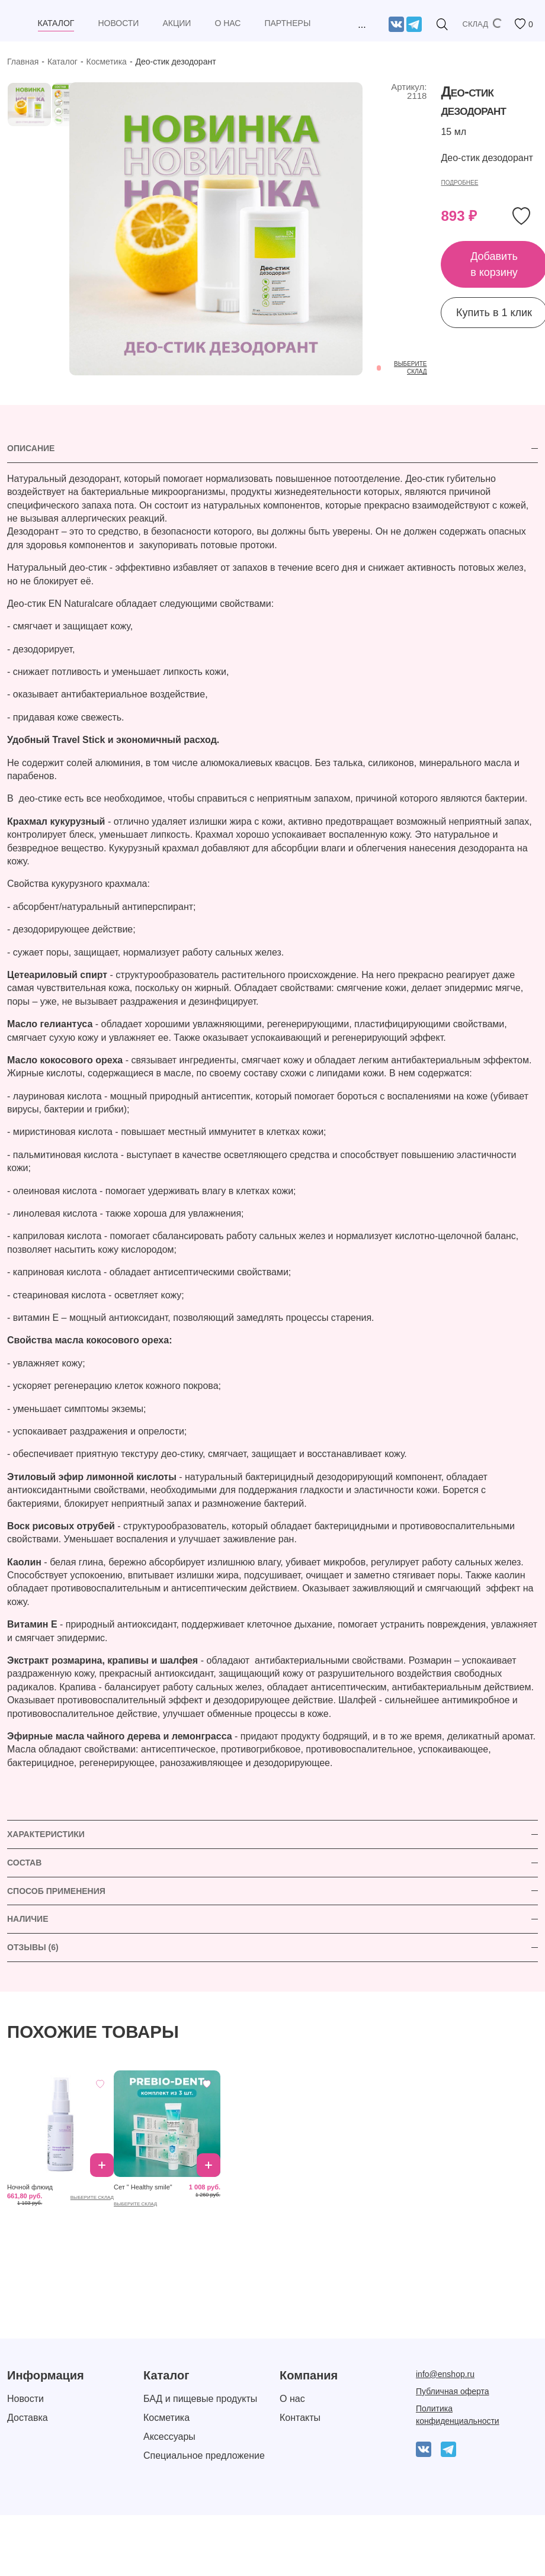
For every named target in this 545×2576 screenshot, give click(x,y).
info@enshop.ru (445, 2374)
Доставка (27, 2418)
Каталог (62, 61)
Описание (30, 448)
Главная (23, 61)
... (362, 25)
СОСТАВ (24, 1862)
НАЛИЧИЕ (28, 1919)
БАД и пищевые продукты (200, 2399)
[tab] (272, 449)
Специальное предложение (204, 2455)
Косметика (106, 61)
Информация (45, 2375)
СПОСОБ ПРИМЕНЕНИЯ (56, 1891)
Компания (309, 2375)
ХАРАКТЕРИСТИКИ (46, 1834)
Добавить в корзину (102, 2165)
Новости (25, 2399)
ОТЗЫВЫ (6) (33, 1947)
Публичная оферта (452, 2391)
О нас (292, 2399)
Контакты (300, 2418)
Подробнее (459, 182)
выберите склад (92, 2197)
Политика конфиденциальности (457, 2415)
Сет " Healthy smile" (143, 2187)
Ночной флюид (30, 2187)
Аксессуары (169, 2437)
